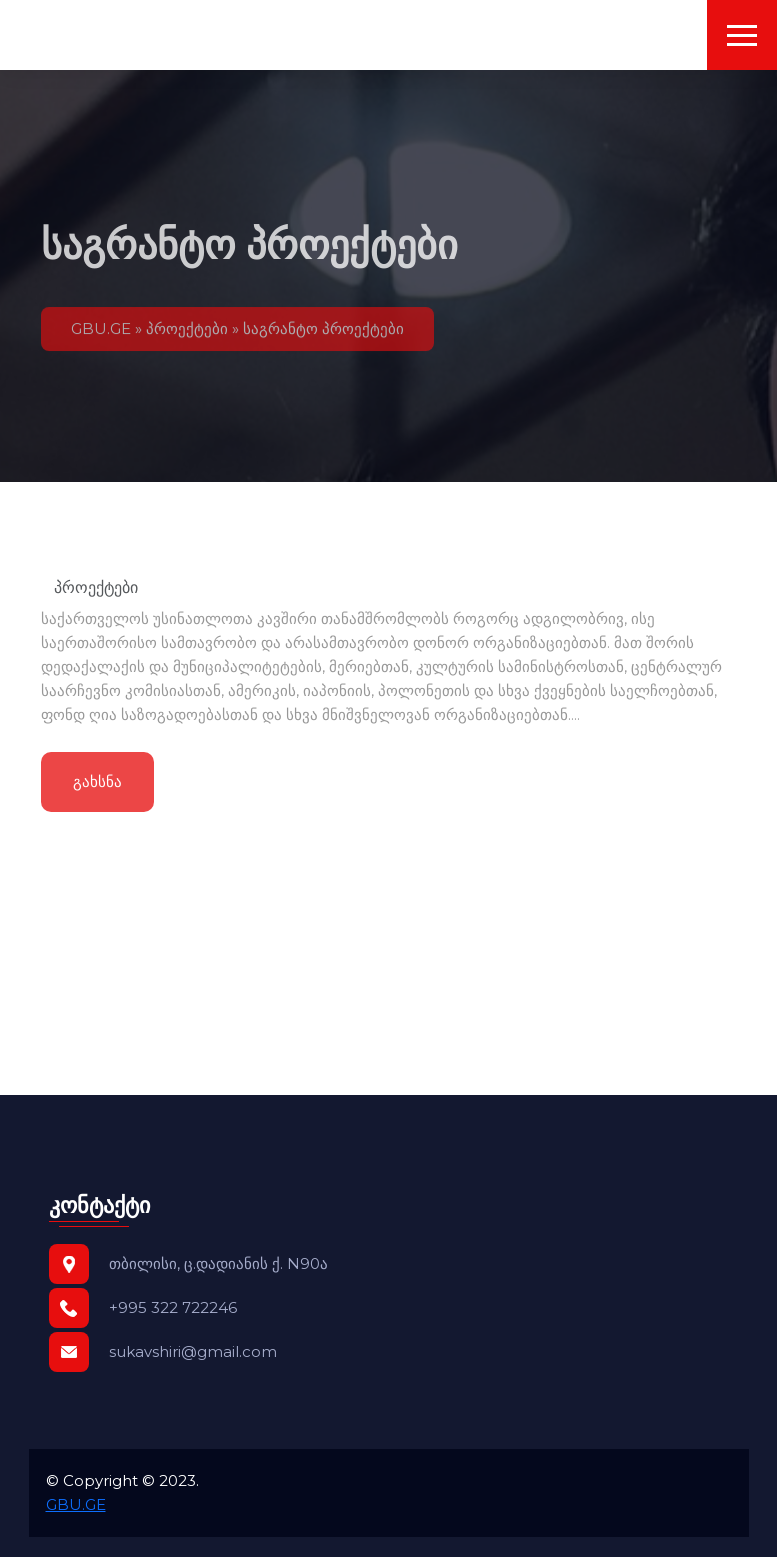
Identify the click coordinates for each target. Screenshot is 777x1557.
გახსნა (97, 785)
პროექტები (187, 334)
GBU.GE (101, 334)
